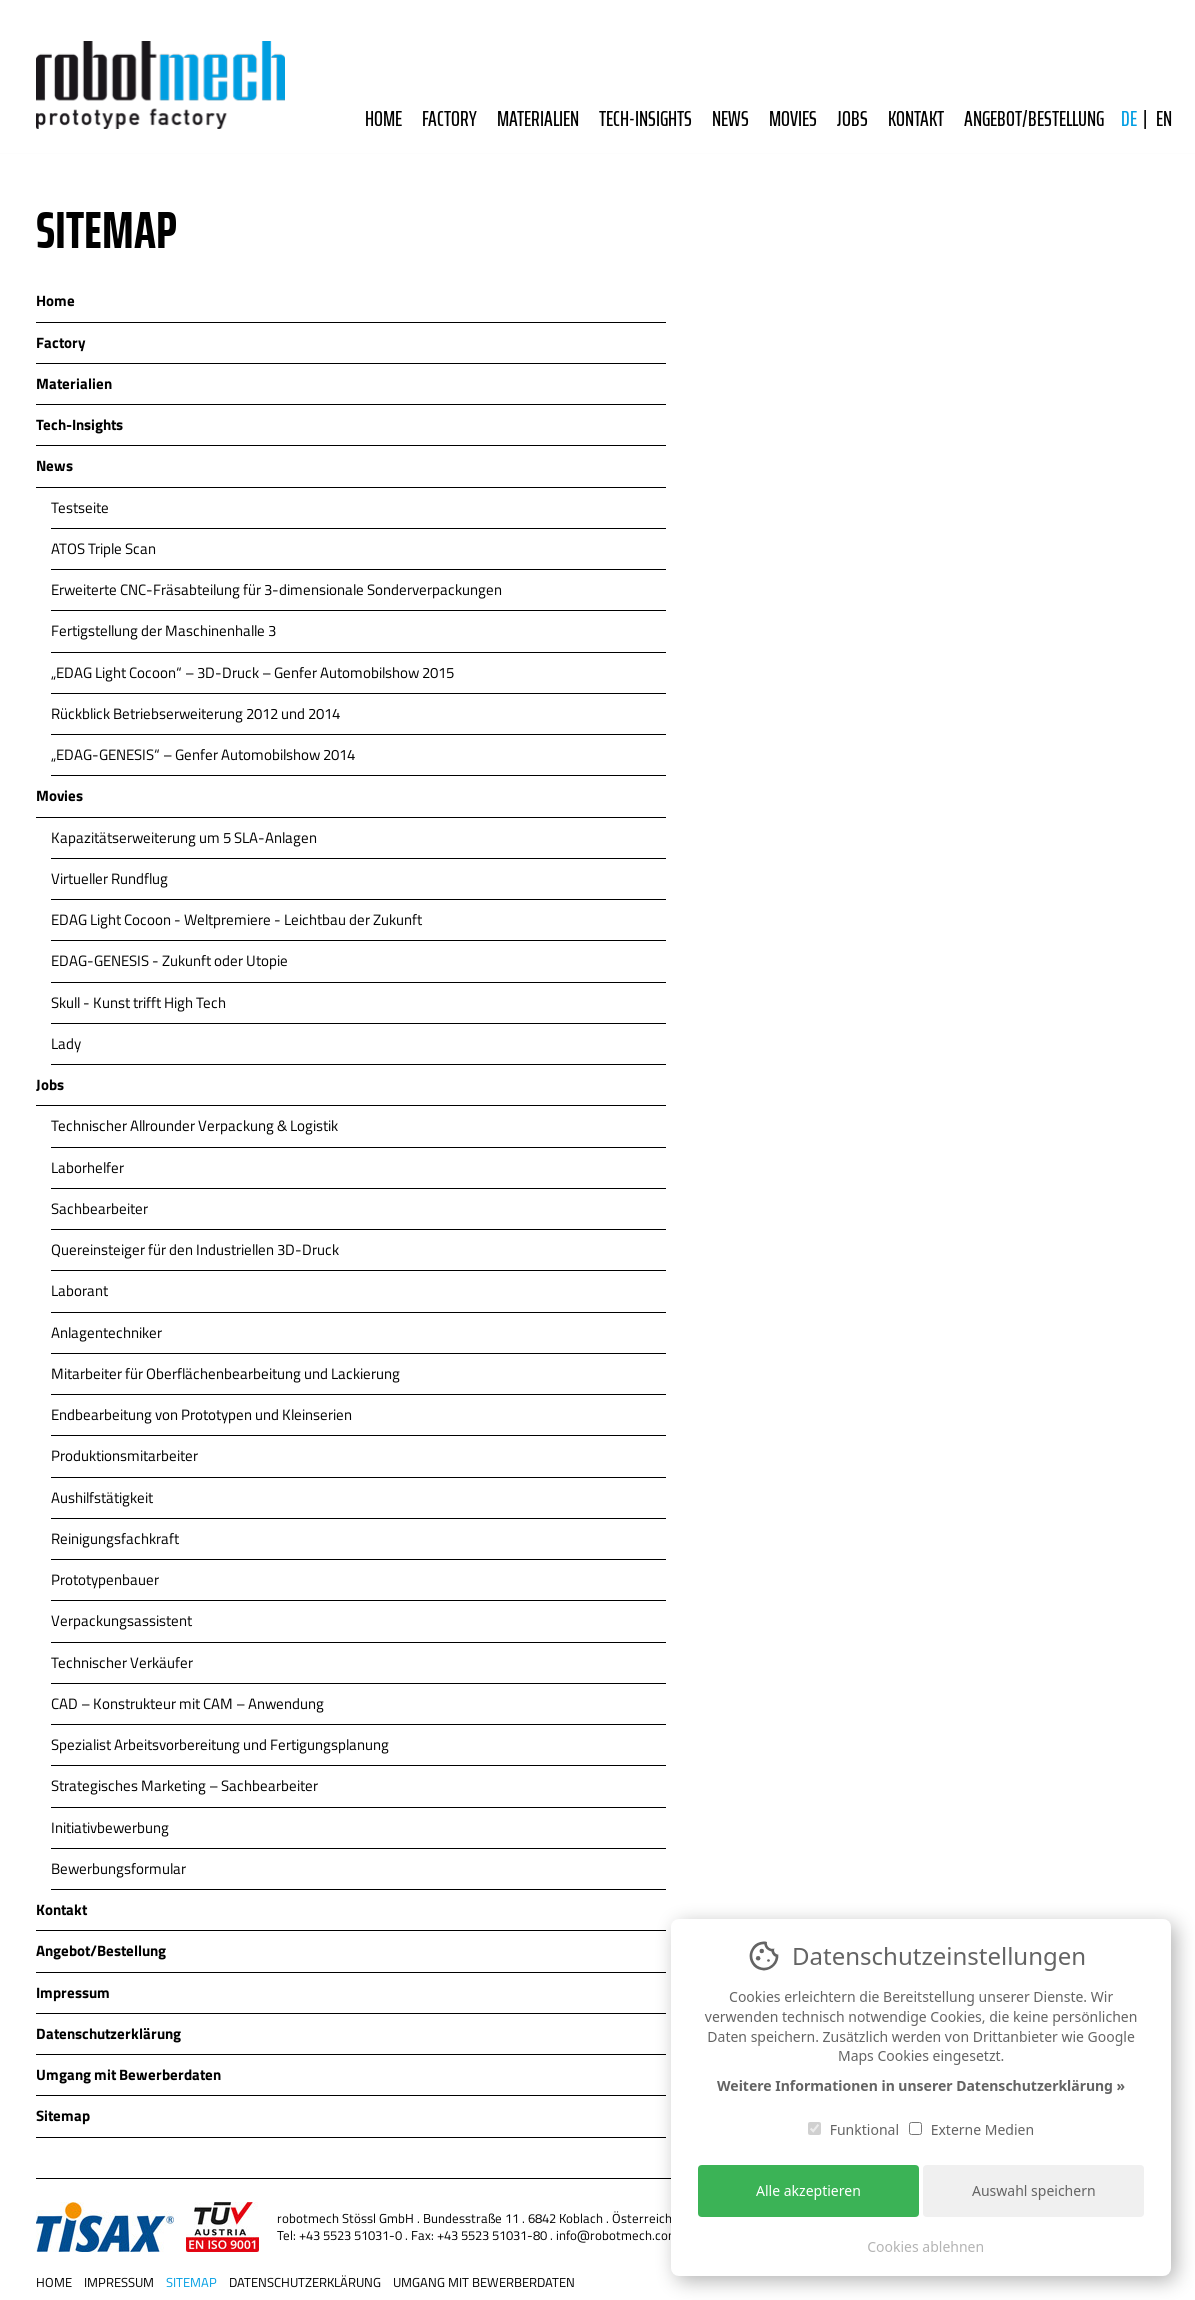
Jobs (852, 119)
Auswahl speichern (1034, 2190)
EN (1164, 119)
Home (383, 119)
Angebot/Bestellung (1034, 119)
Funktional (853, 2129)
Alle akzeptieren (808, 2190)
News (730, 119)
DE (1129, 119)
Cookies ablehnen (925, 2246)
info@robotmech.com (617, 2235)
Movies (793, 119)
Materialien (538, 119)
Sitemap (191, 2276)
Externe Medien (971, 2129)
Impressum (119, 2276)
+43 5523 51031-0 (350, 2235)
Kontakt (916, 119)
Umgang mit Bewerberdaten (484, 2276)
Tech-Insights (645, 119)
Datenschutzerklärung (305, 2276)
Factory (449, 119)
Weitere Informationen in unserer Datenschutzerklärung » (921, 2085)
